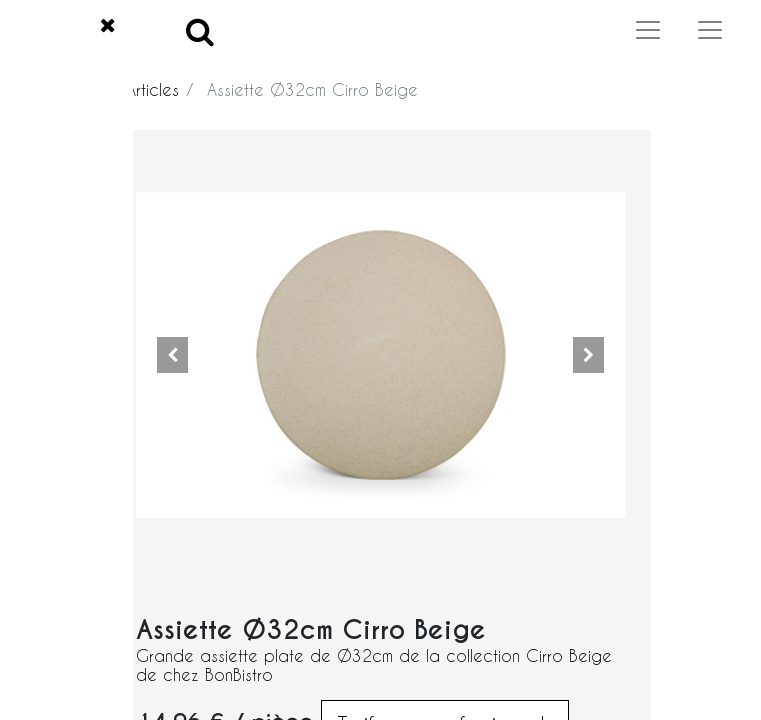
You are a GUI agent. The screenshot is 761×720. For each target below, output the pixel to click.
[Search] (200, 30)
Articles (152, 89)
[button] (173, 355)
